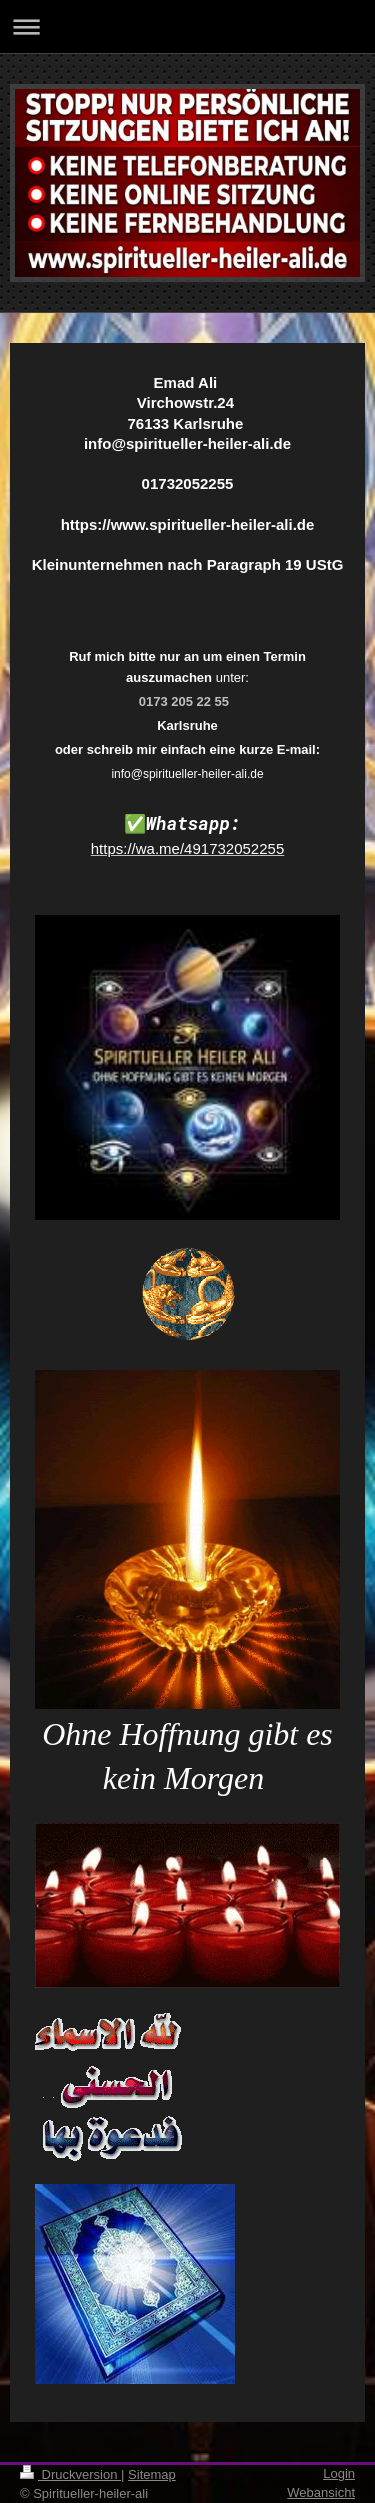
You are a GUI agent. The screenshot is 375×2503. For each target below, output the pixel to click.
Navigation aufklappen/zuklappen (187, 26)
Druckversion (70, 2474)
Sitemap (152, 2474)
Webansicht (321, 2492)
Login (339, 2473)
